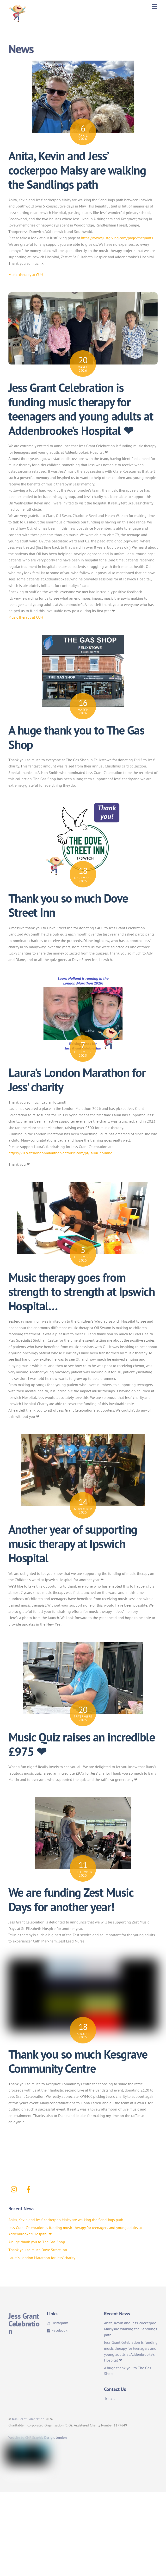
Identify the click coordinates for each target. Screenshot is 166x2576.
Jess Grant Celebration (28, 2419)
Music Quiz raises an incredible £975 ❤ (81, 1744)
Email (110, 2398)
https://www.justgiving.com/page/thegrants (117, 237)
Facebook (57, 2330)
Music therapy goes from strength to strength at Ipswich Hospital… (81, 1292)
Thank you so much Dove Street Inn (68, 905)
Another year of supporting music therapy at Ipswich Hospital (72, 1544)
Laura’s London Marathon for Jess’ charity (77, 1080)
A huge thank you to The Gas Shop (76, 737)
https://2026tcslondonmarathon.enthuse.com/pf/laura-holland (60, 1152)
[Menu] (154, 6)
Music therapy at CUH (25, 274)
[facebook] (29, 2188)
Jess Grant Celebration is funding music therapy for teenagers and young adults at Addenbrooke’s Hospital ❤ (80, 409)
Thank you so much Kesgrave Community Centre (78, 2061)
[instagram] (15, 2188)
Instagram (57, 2322)
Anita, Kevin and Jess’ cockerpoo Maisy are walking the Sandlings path (77, 170)
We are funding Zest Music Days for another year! (71, 1900)
